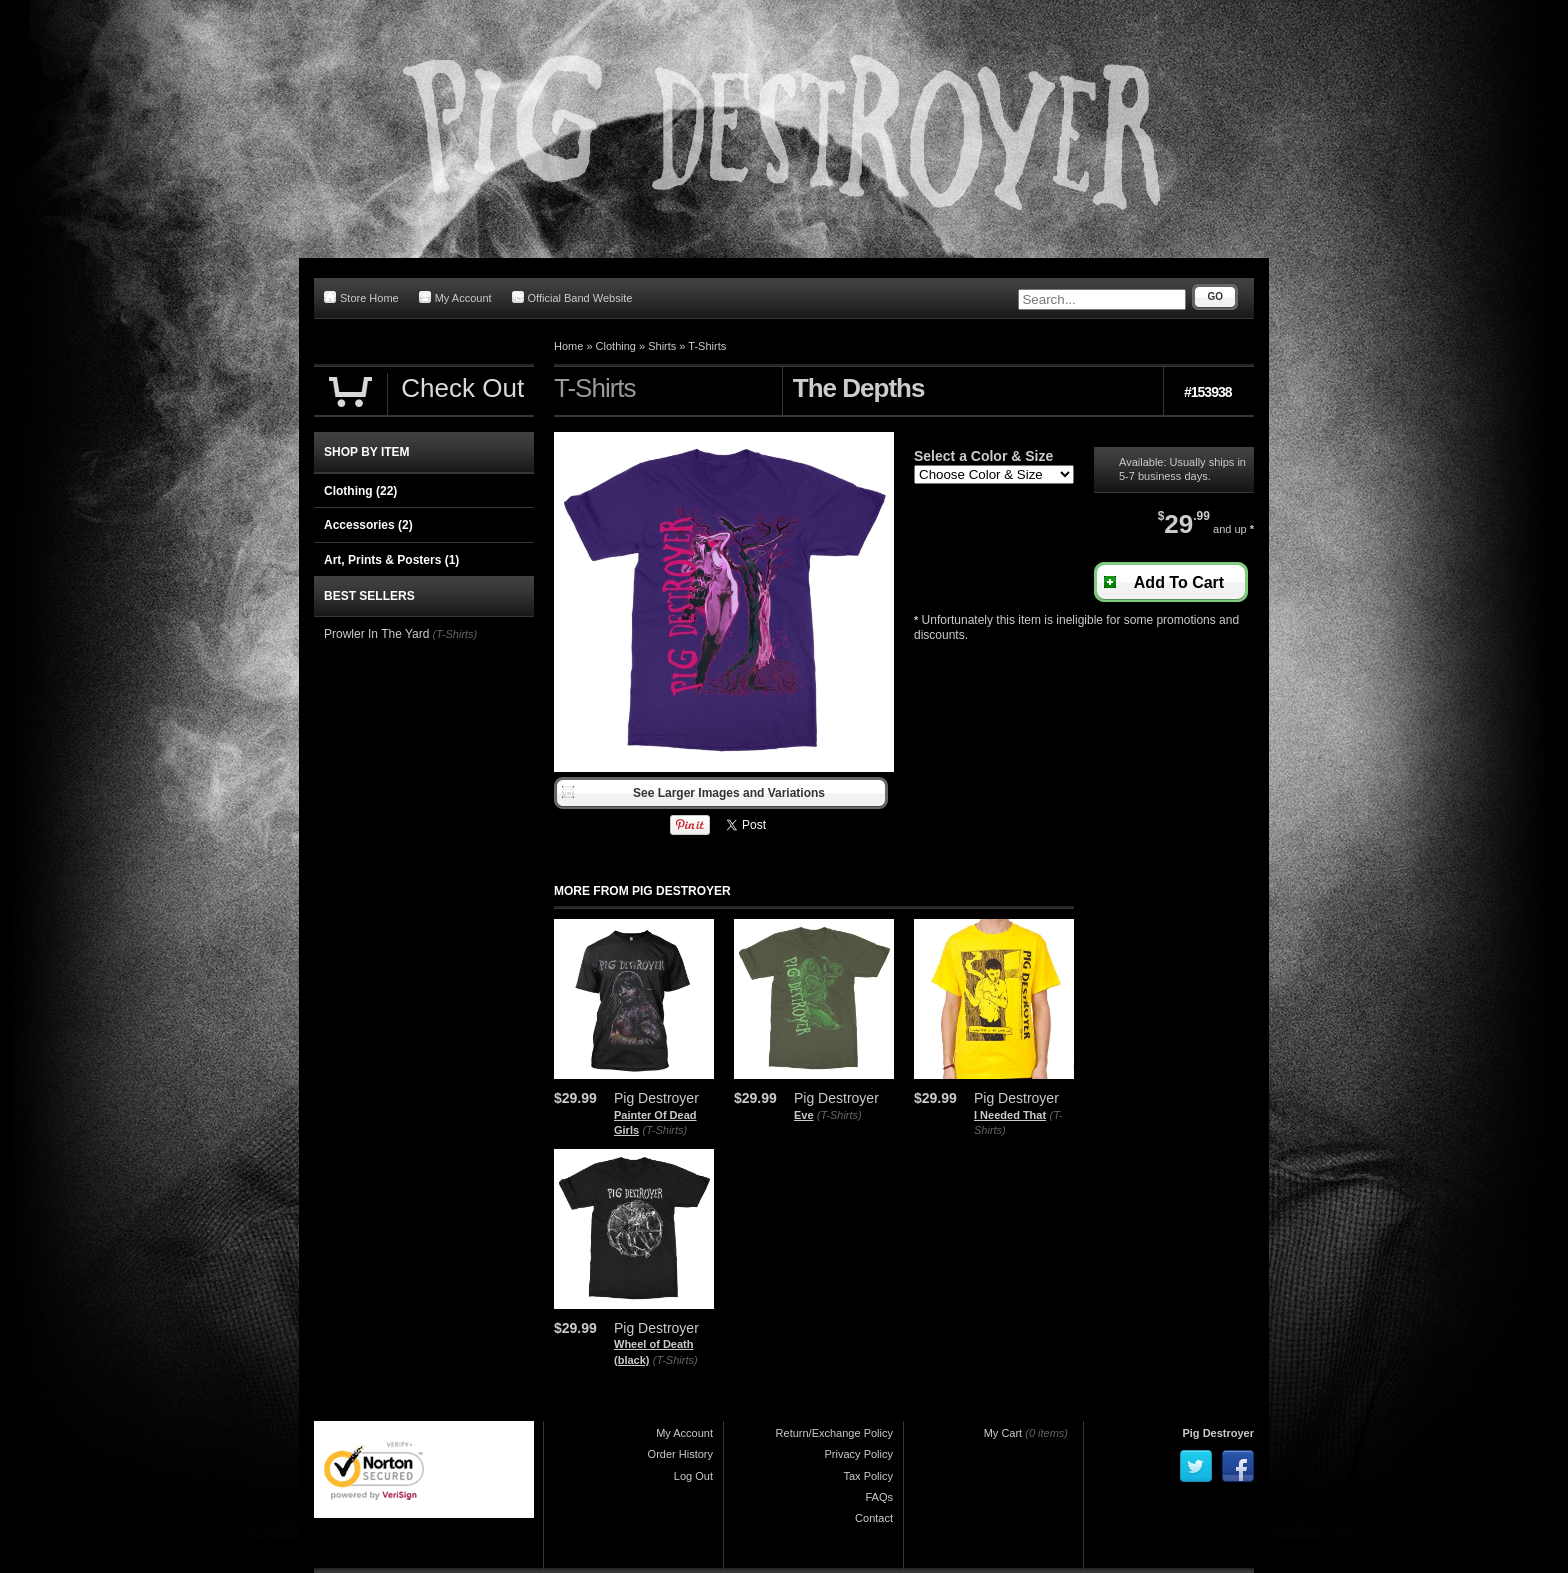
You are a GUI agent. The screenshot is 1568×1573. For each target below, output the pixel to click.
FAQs (879, 1497)
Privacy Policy (859, 1454)
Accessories (368, 525)
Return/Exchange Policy (834, 1433)
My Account (455, 297)
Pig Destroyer (1218, 1433)
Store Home (361, 297)
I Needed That (1010, 1115)
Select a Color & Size (983, 456)
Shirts (662, 346)
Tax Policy (868, 1476)
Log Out (693, 1476)
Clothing (616, 346)
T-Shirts (707, 346)
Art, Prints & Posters (391, 560)
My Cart (1003, 1433)
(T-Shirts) (664, 1130)
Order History (680, 1454)
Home (568, 346)
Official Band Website (572, 297)
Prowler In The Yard (376, 634)
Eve (804, 1115)
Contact (874, 1518)
